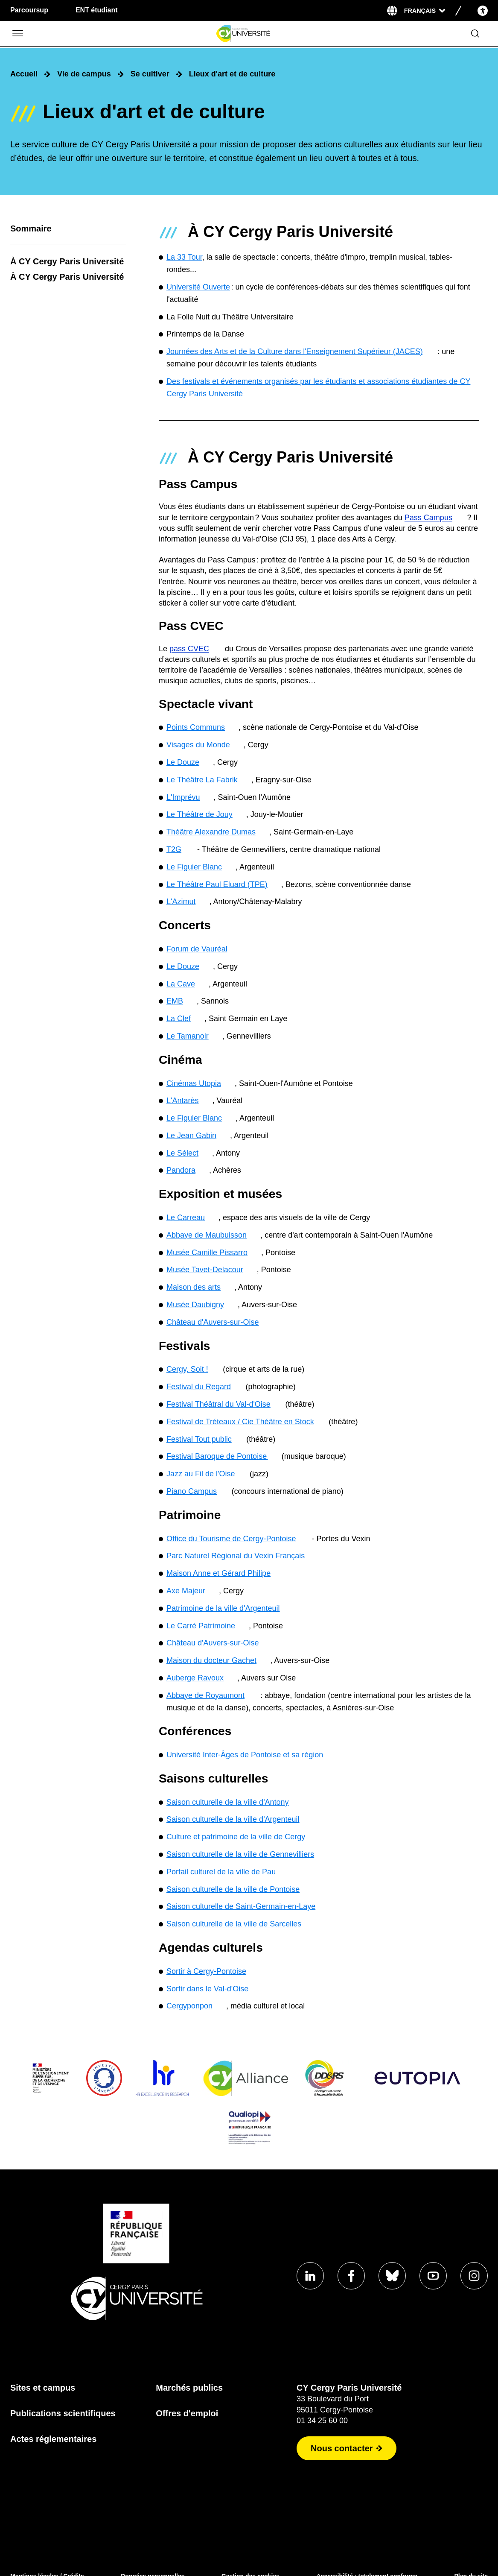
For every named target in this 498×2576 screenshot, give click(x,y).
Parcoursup (29, 10)
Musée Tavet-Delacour (204, 1269)
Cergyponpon (189, 2006)
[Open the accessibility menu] (483, 10)
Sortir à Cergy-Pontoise (206, 1971)
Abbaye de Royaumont (205, 1695)
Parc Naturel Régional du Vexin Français (235, 1555)
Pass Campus (428, 517)
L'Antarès (182, 1100)
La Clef (178, 1018)
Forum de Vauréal (196, 949)
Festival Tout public (199, 1439)
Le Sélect (182, 1153)
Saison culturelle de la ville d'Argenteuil (233, 1819)
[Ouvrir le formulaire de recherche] (475, 33)
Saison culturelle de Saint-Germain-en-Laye (240, 1906)
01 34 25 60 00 (322, 2420)
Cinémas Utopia (193, 1083)
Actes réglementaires (53, 2439)
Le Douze (182, 762)
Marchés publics (189, 2387)
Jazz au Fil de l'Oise (200, 1473)
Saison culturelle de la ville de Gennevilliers (240, 1854)
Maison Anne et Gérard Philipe (218, 1573)
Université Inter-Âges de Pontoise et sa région (244, 1755)
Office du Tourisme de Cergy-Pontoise (231, 1538)
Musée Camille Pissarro (207, 1252)
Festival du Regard (198, 1386)
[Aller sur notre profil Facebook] (351, 2275)
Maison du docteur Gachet (211, 1660)
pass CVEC (189, 648)
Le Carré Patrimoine (200, 1626)
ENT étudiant (97, 10)
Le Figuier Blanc (194, 867)
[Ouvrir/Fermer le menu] (17, 33)
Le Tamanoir (187, 1036)
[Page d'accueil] (243, 34)
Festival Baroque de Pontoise (217, 1456)
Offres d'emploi (187, 2413)
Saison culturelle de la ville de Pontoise (233, 1889)
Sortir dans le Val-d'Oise (207, 1989)
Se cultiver (150, 74)
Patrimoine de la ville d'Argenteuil (223, 1608)
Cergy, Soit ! (187, 1369)
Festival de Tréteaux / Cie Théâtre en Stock (240, 1421)
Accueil (24, 74)
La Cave (180, 984)
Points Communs (195, 727)
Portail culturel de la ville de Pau (221, 1872)
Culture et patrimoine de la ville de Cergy (235, 1836)
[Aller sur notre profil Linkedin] (310, 2275)
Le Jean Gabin (191, 1135)
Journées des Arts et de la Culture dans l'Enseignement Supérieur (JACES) (294, 351)
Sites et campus (42, 2387)
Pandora (180, 1170)
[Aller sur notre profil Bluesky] (392, 2275)
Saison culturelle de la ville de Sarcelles (233, 1924)
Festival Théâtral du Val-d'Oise (218, 1404)
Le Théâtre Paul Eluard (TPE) (217, 884)
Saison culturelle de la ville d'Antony (227, 1802)
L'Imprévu (183, 797)
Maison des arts (193, 1287)
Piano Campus (191, 1491)
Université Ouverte (198, 287)
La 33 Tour (184, 257)
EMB (174, 1001)
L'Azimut (180, 901)
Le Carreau (185, 1217)
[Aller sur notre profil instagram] (474, 2275)
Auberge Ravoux (195, 1678)
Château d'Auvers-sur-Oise (212, 1322)
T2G (173, 849)
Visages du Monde (198, 745)
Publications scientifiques (63, 2413)
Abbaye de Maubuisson (206, 1235)
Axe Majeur (185, 1591)
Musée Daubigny (195, 1304)
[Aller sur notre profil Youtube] (433, 2275)
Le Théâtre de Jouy (199, 814)
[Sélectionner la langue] (424, 11)
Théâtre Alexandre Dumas (211, 832)
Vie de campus (84, 74)
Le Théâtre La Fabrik (202, 780)
